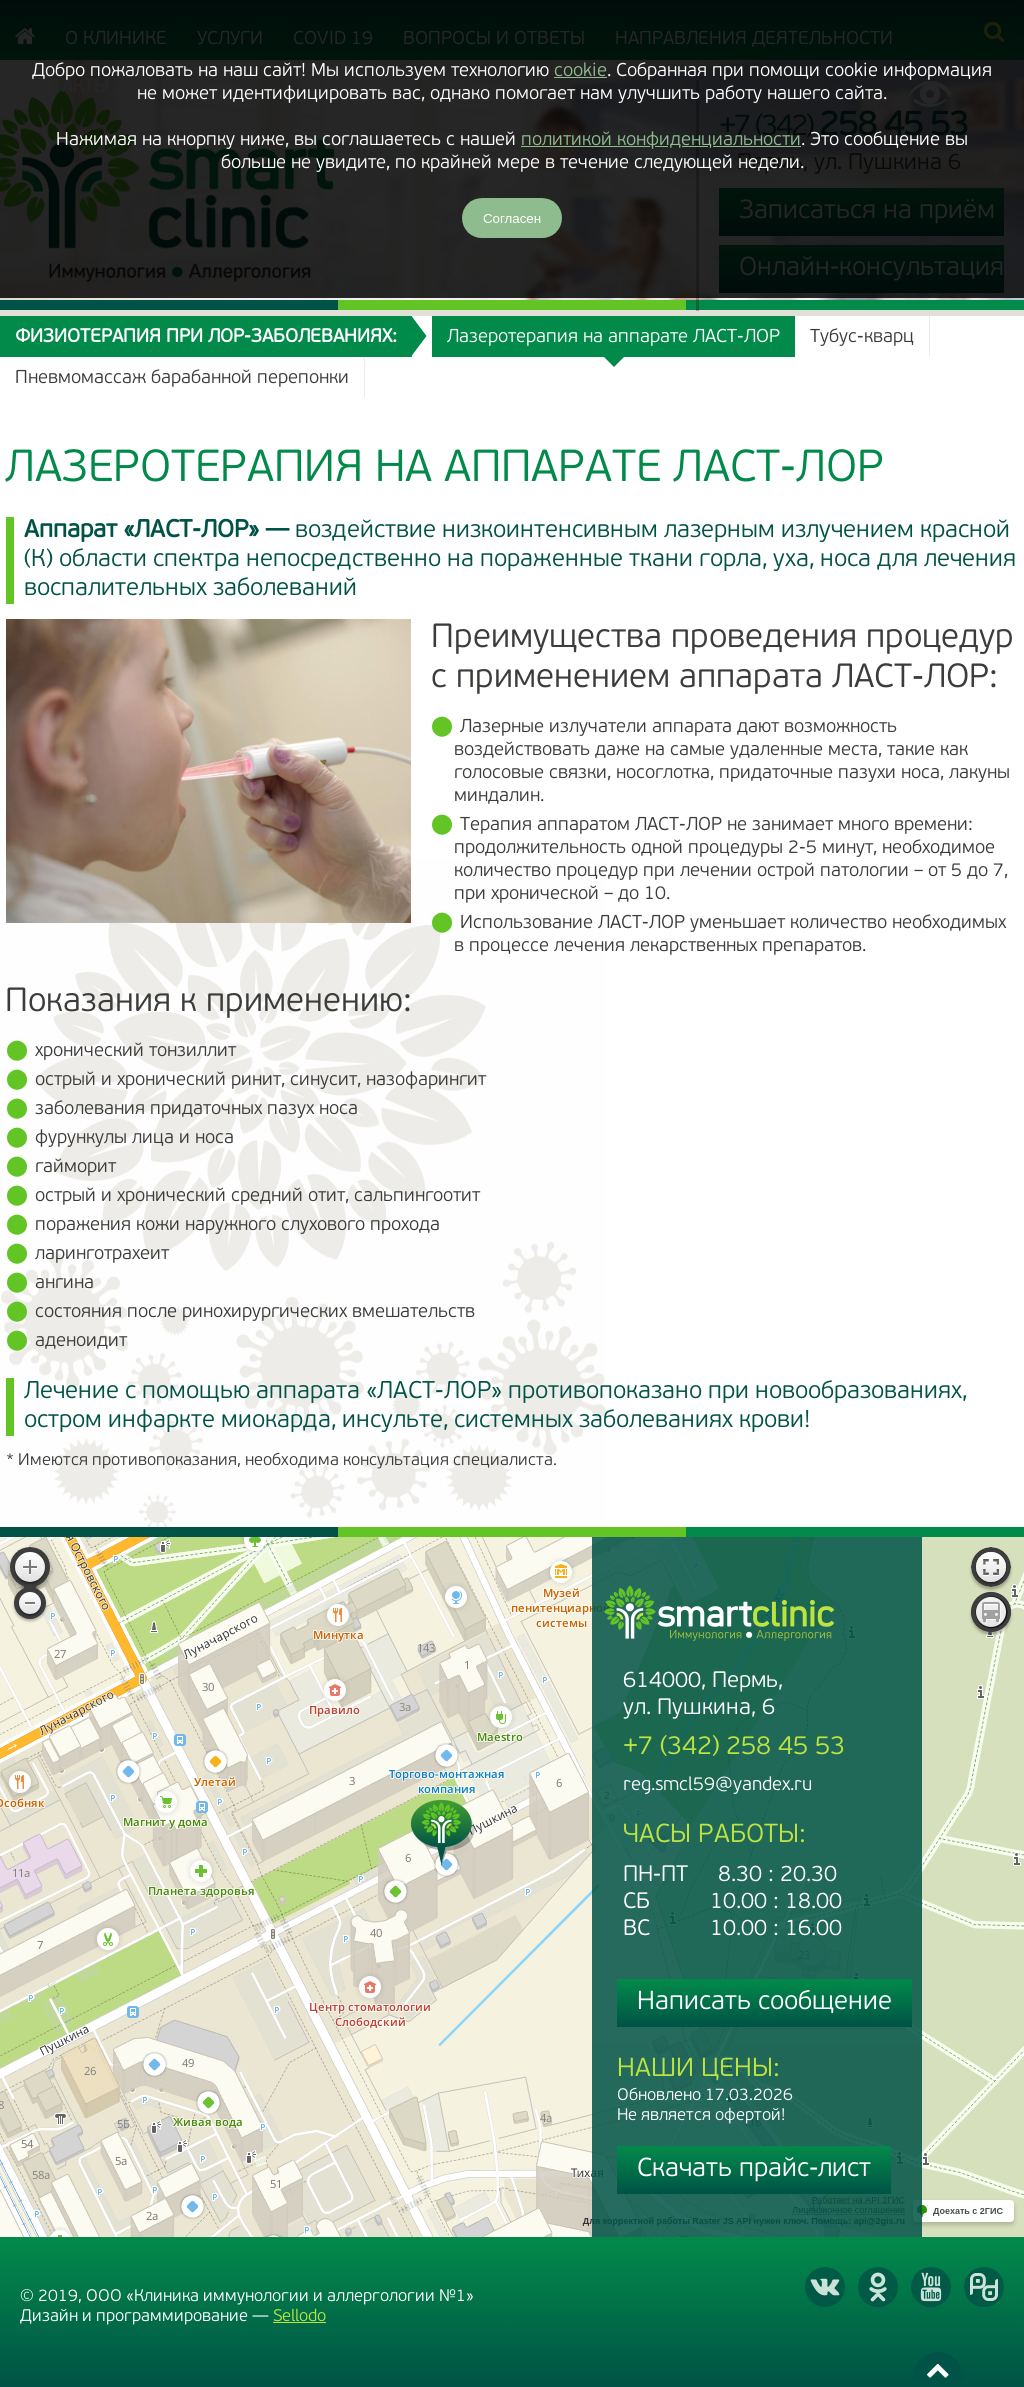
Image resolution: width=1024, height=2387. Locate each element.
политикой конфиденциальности (661, 140)
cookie (580, 71)
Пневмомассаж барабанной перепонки (182, 378)
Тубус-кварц (862, 337)
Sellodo (299, 2316)
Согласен (512, 218)
